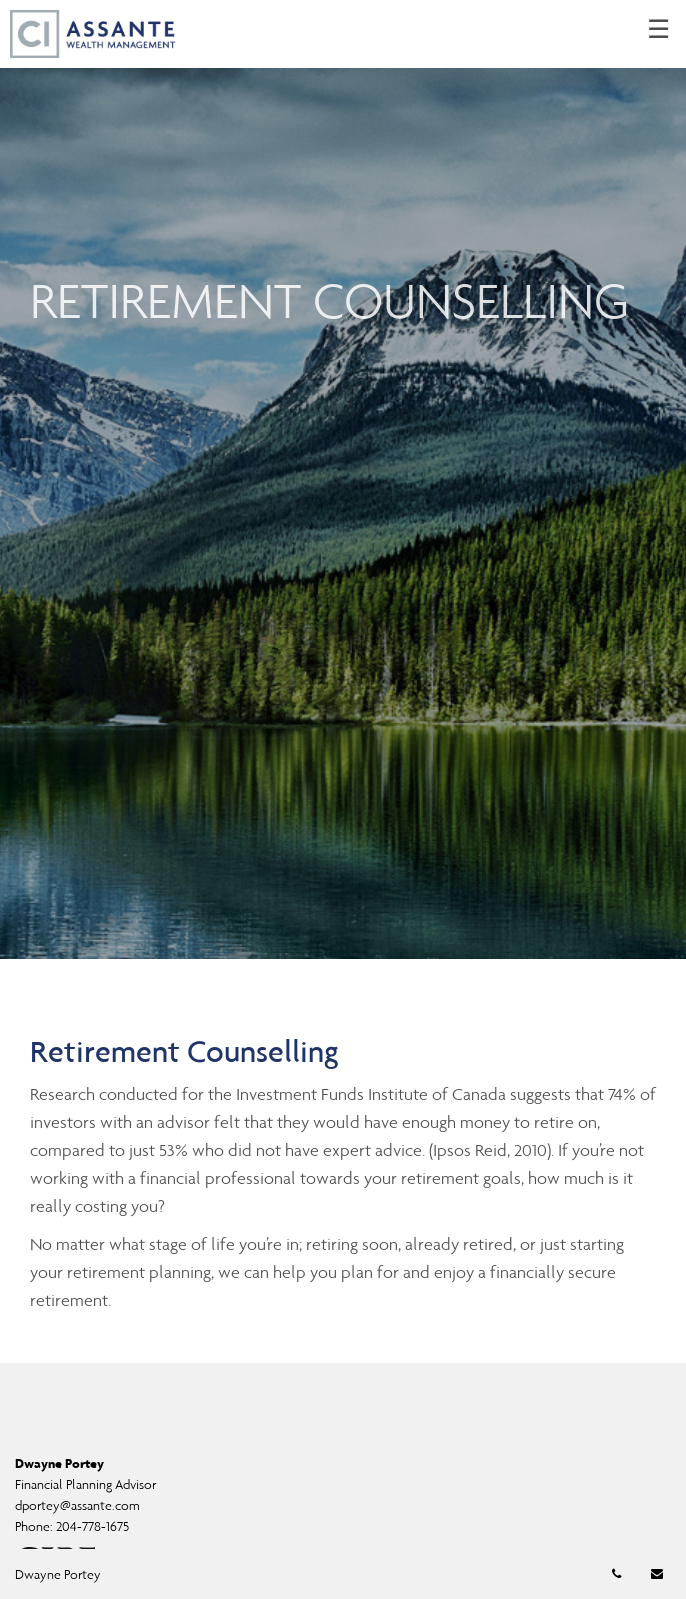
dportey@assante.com (77, 1505)
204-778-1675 (92, 1526)
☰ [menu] (658, 30)
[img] (343, 479)
